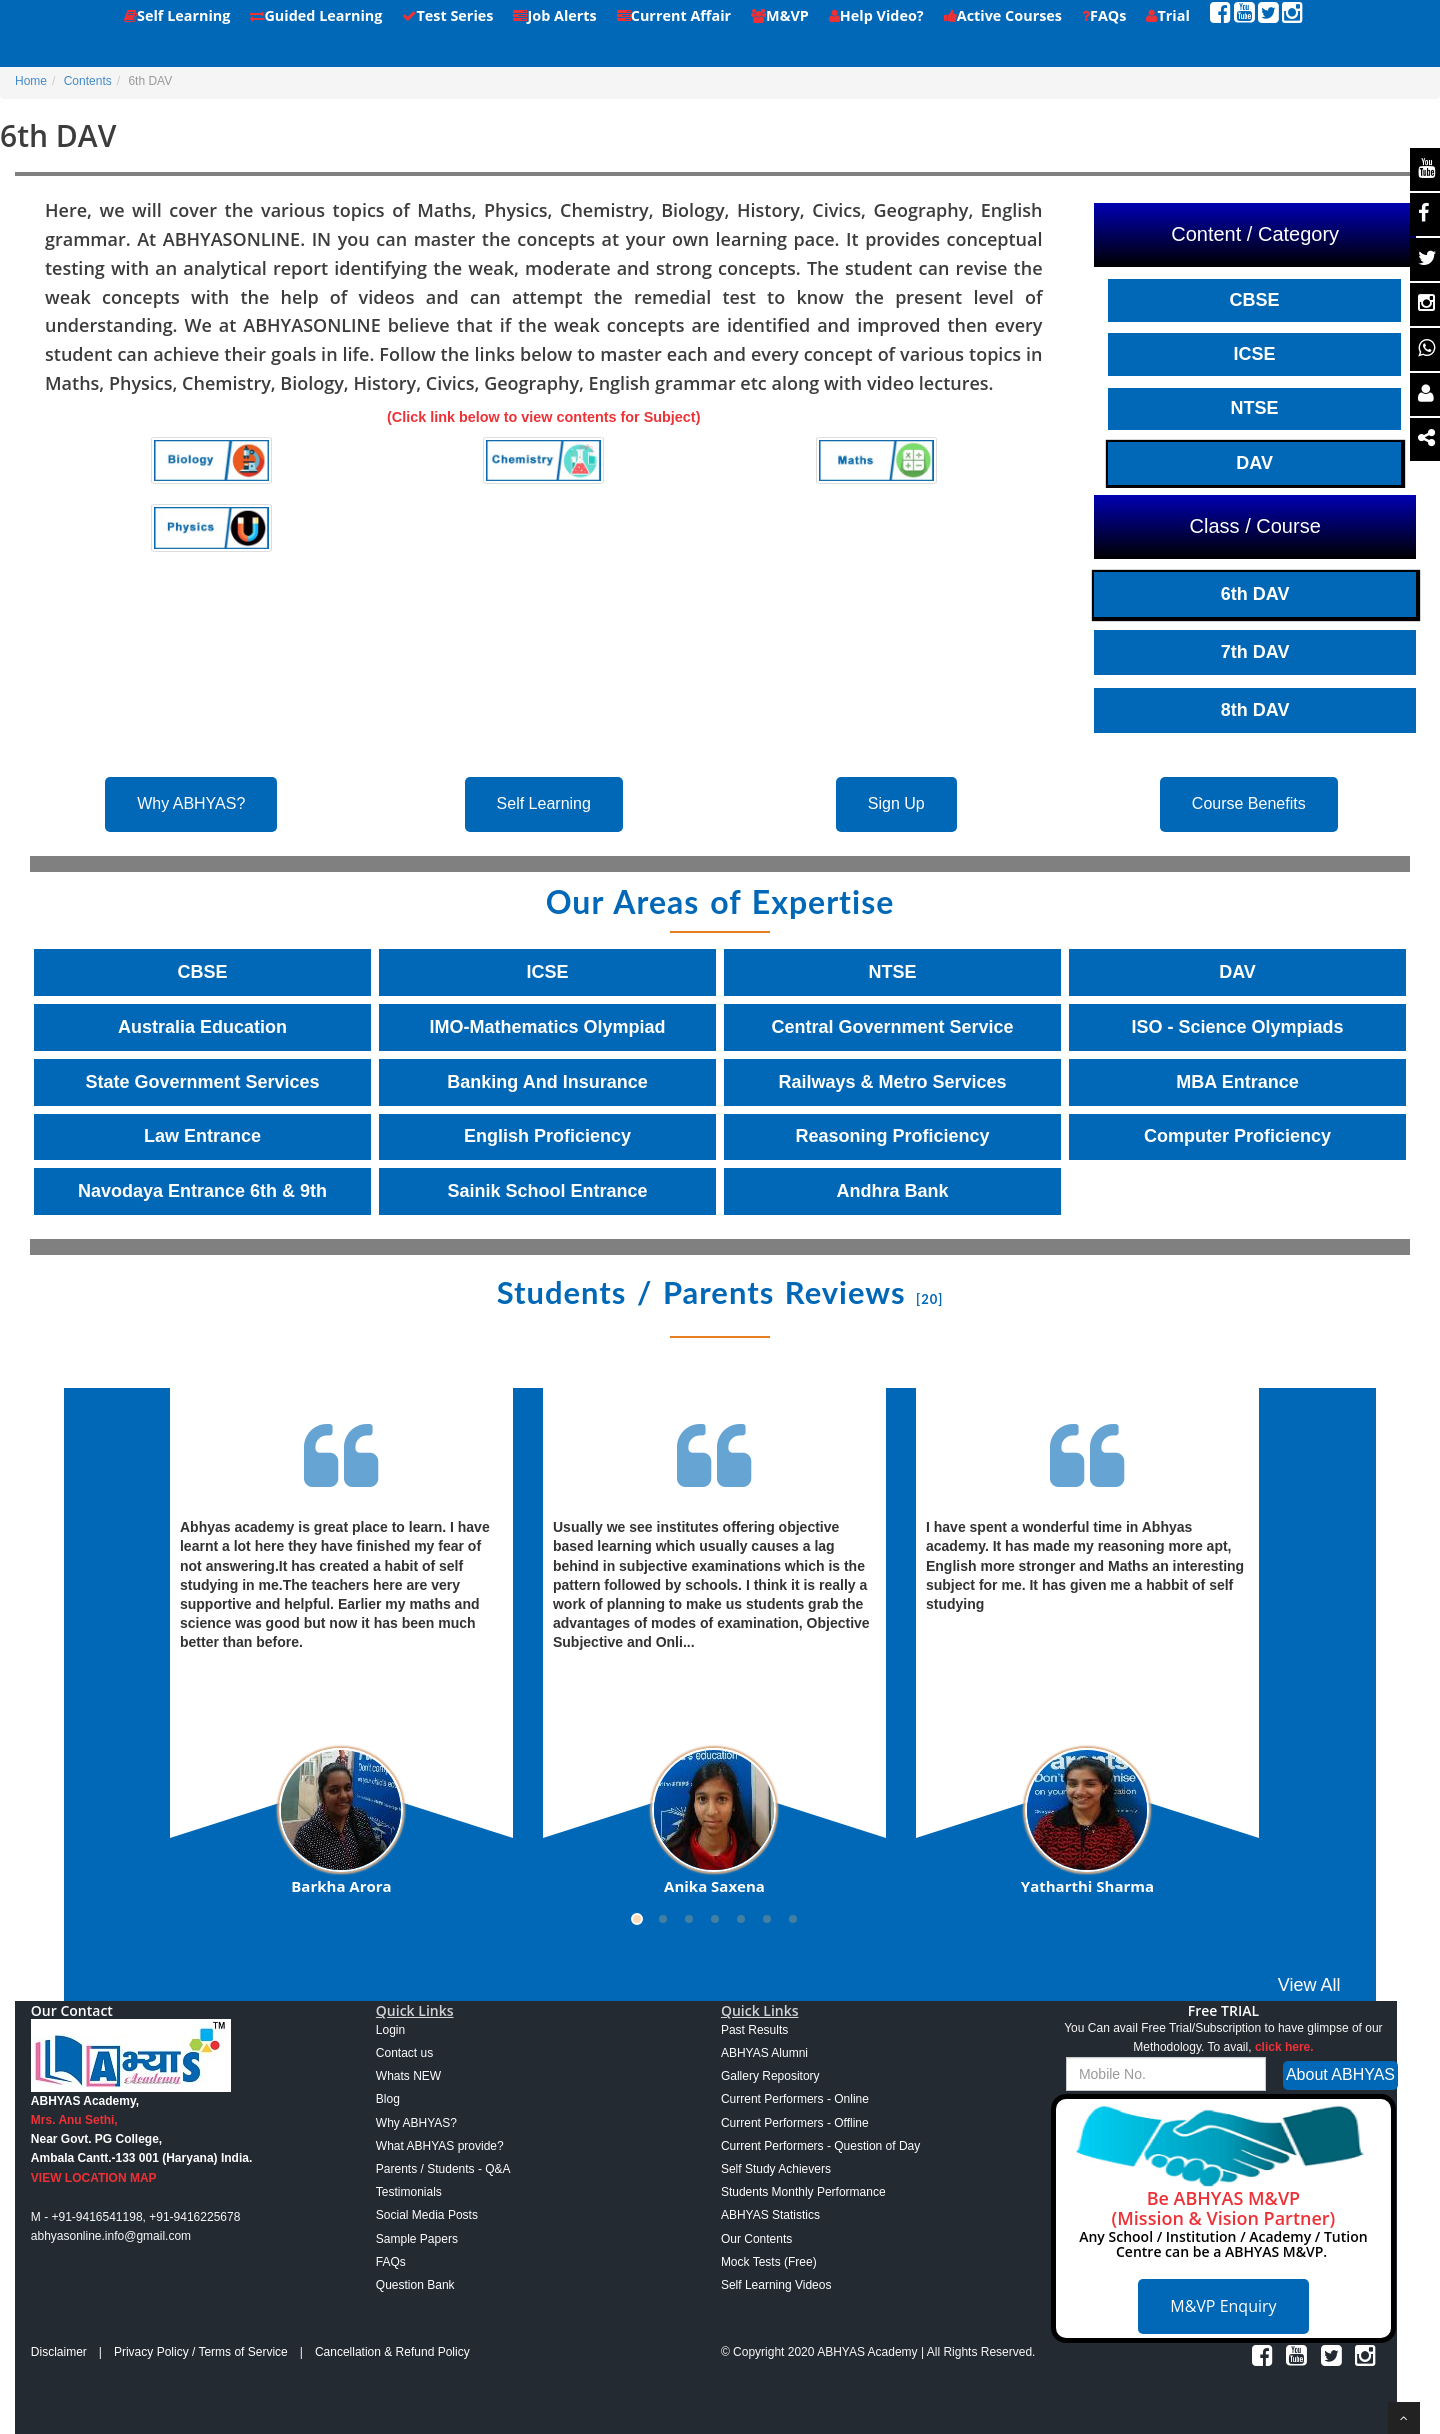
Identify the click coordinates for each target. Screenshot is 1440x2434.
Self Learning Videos (776, 2285)
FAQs (1104, 15)
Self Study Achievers (776, 2169)
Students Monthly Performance (803, 2192)
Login (390, 2030)
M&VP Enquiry (1223, 2306)
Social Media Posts (427, 2215)
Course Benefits (1249, 803)
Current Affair (674, 15)
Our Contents (756, 2239)
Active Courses (1003, 15)
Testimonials (409, 2192)
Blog (388, 2099)
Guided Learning (316, 15)
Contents (88, 81)
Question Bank (415, 2285)
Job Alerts (554, 15)
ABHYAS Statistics (770, 2215)
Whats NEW (408, 2076)
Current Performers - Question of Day (820, 2146)
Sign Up (896, 803)
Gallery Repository (770, 2076)
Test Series (447, 15)
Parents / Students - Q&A (443, 2169)
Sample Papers (417, 2239)
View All (1309, 1985)
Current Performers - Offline (795, 2123)
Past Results (754, 2030)
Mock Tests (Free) (769, 2262)
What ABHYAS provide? (440, 2146)
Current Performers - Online (795, 2099)
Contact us (404, 2053)
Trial (1167, 15)
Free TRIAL (1223, 2010)
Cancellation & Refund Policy (392, 2352)
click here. (1284, 2047)
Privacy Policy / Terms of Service (201, 2352)
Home (31, 81)
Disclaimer (59, 2352)
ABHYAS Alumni (764, 2053)
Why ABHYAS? (191, 803)
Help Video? (876, 15)
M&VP (780, 15)
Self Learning (177, 15)
